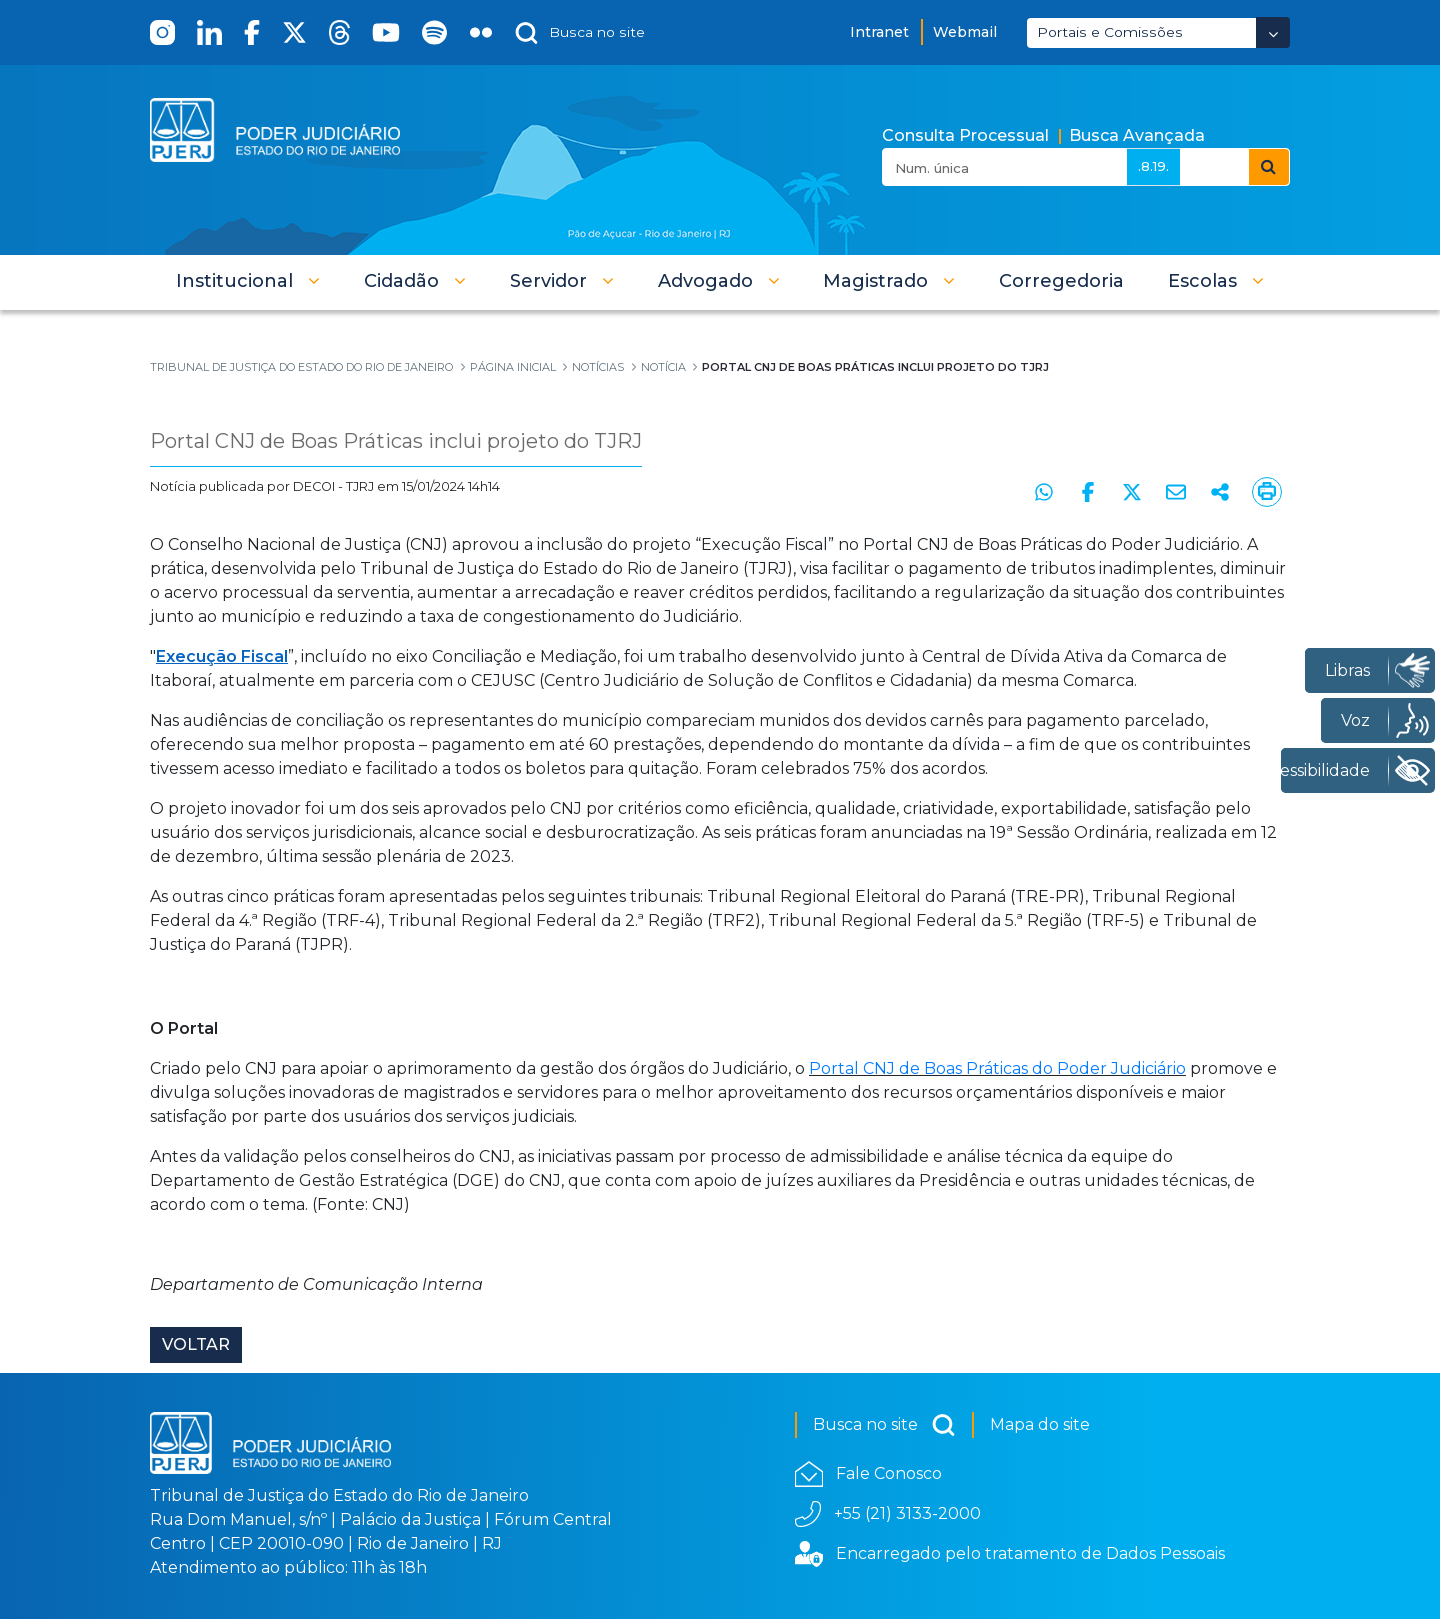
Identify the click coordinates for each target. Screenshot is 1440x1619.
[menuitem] (1061, 281)
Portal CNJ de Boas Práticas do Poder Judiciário (997, 1068)
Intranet (879, 32)
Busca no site (884, 1425)
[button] (248, 281)
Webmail (965, 32)
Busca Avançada (1137, 135)
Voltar (196, 1344)
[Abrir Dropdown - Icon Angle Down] (1273, 32)
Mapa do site (1040, 1424)
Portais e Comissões (1110, 32)
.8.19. (1153, 166)
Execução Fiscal (222, 656)
